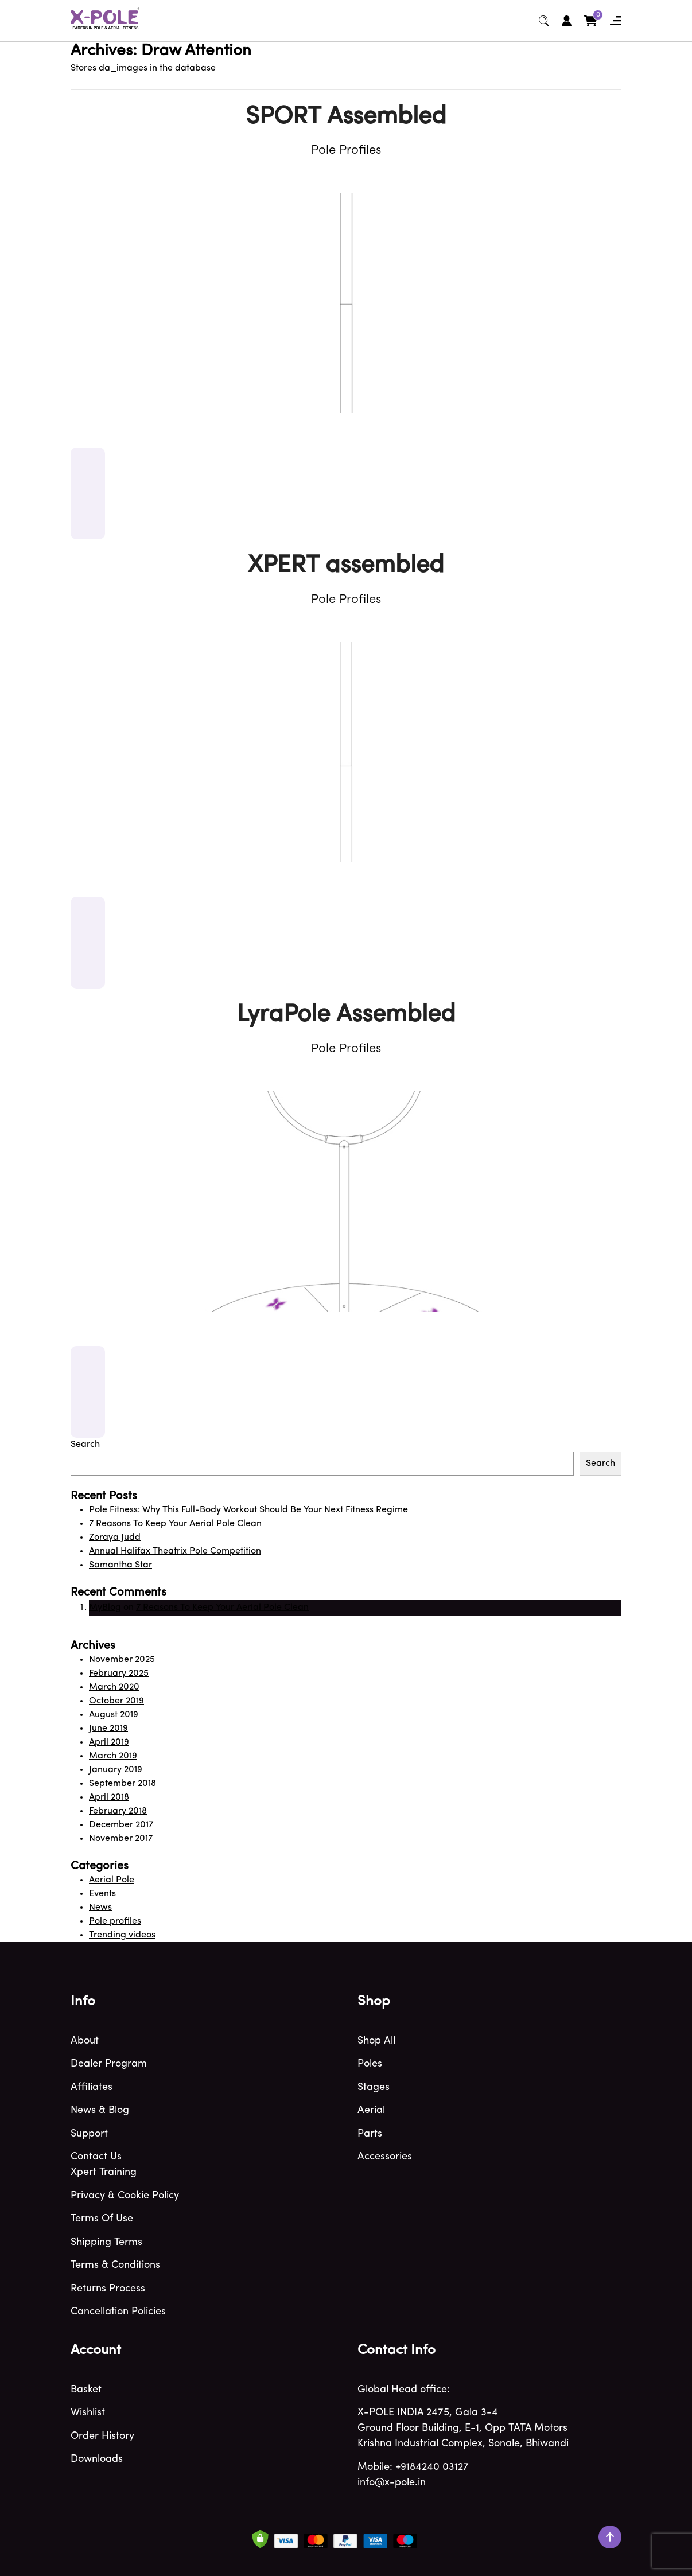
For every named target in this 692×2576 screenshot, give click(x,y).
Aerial (371, 2110)
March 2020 (114, 1687)
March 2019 (113, 1756)
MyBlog (105, 1607)
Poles (369, 2064)
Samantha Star (120, 1565)
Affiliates (91, 2087)
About (85, 2041)
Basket (86, 2389)
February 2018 (118, 1811)
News (100, 1907)
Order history (102, 2436)
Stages (373, 2087)
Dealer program (109, 2064)
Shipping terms (106, 2242)
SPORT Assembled (346, 117)
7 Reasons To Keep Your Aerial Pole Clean (175, 1523)
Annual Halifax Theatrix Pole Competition (175, 1551)
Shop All (376, 2041)
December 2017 (121, 1825)
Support (89, 2133)
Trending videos (122, 1935)
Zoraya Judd (115, 1537)
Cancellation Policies (118, 2311)
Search (85, 1444)
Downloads (97, 2459)
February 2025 (119, 1673)
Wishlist (88, 2412)
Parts (369, 2133)
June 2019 (108, 1728)
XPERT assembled (346, 566)
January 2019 (115, 1770)
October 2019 (116, 1701)
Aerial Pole (111, 1880)
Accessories (384, 2156)
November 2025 (122, 1659)
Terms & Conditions (115, 2265)
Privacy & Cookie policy (125, 2195)
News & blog (100, 2110)
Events (102, 1893)
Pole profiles (115, 1921)
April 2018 (109, 1797)
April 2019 (109, 1742)
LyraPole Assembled (346, 1015)
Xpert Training (104, 2172)
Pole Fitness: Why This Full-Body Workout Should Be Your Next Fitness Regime (248, 1510)
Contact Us (96, 2156)
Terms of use (102, 2218)
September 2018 (122, 1783)
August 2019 (113, 1714)
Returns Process (108, 2288)
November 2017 (121, 1838)
